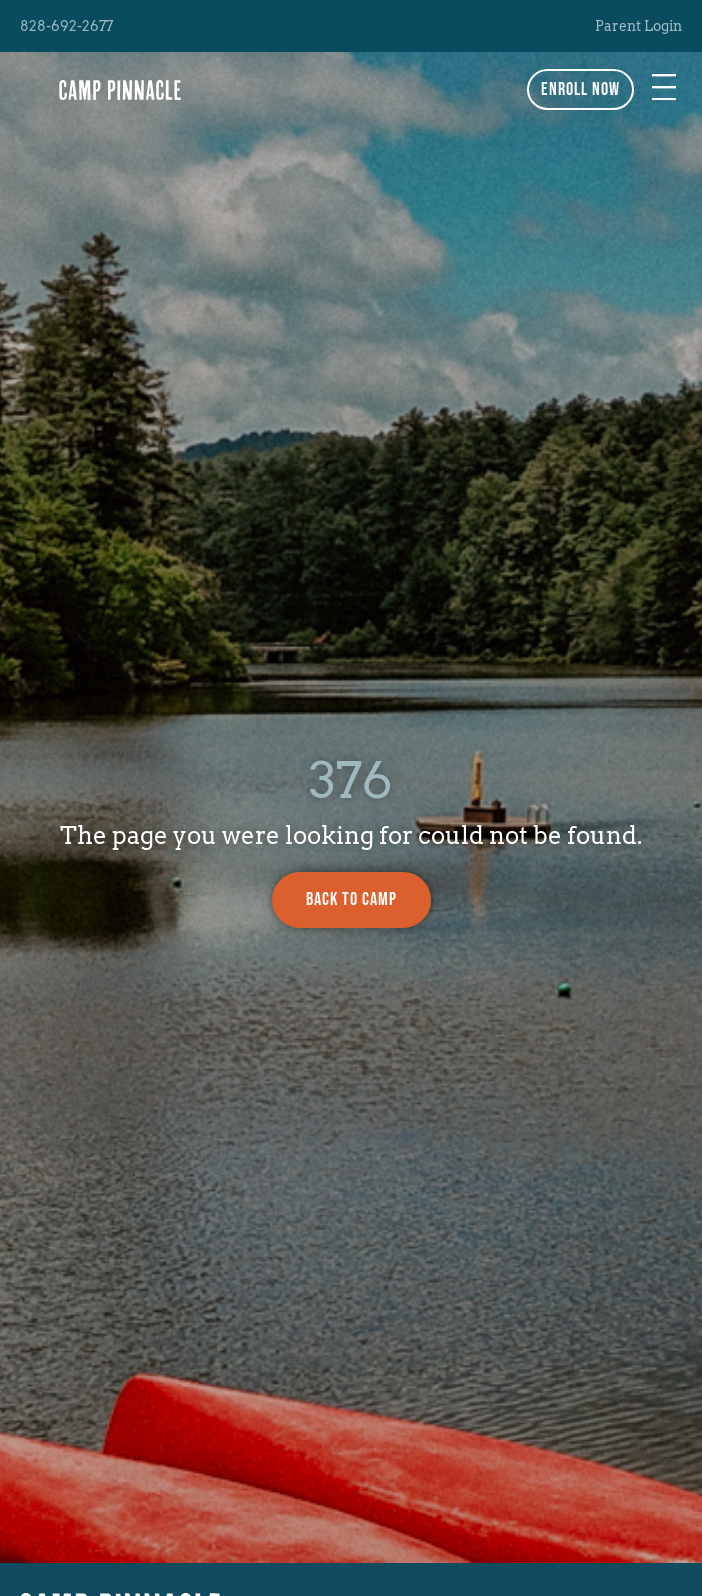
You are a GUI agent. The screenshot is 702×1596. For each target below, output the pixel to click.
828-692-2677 (66, 26)
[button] (664, 89)
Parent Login (638, 26)
